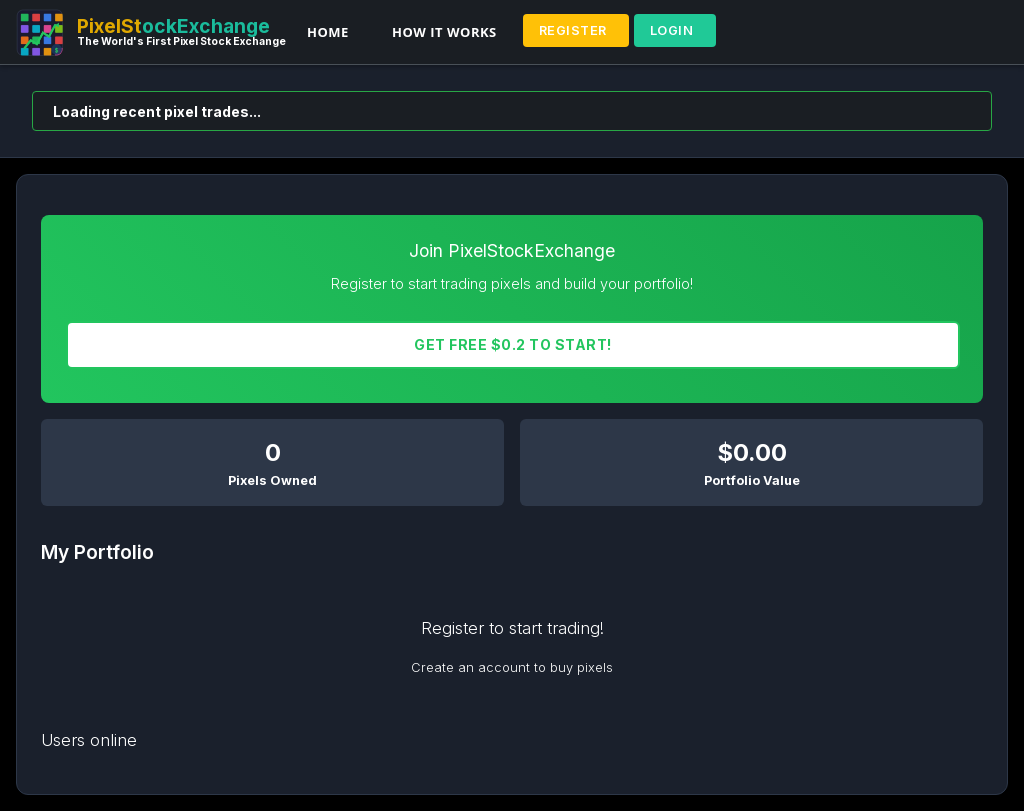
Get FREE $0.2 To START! (513, 344)
